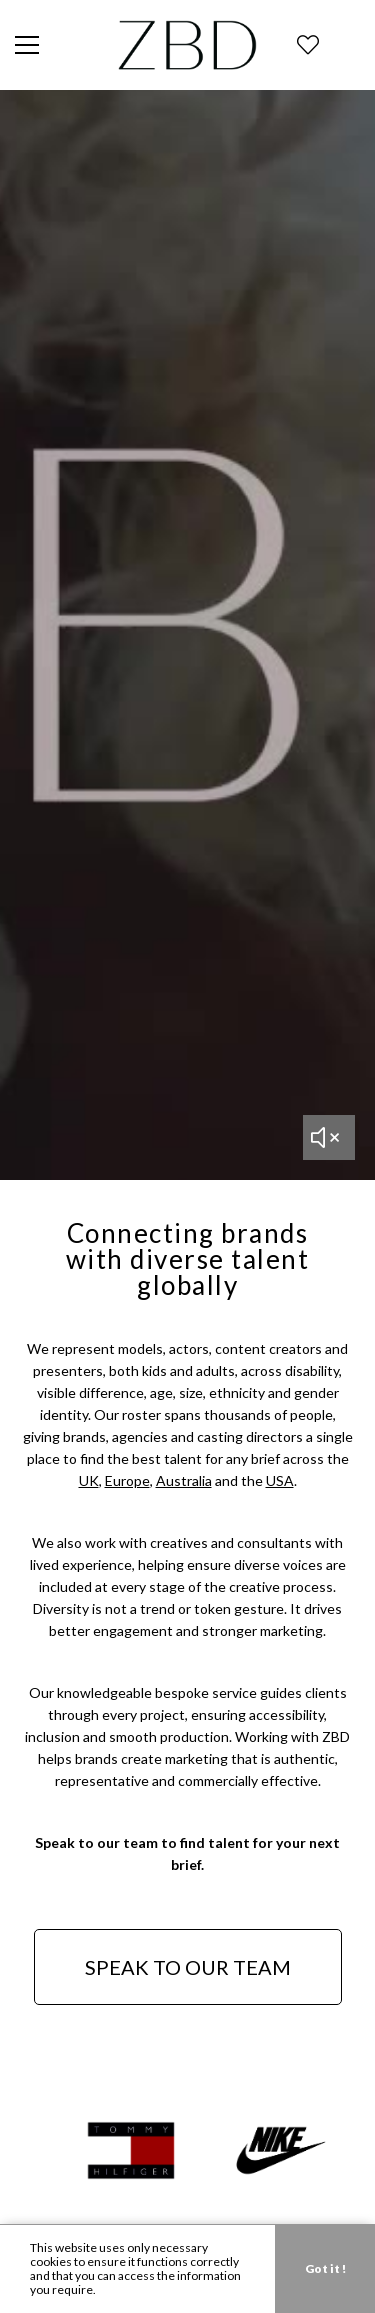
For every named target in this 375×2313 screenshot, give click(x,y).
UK (89, 1480)
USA (280, 1480)
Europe (127, 1480)
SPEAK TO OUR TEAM (188, 1967)
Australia (184, 1480)
